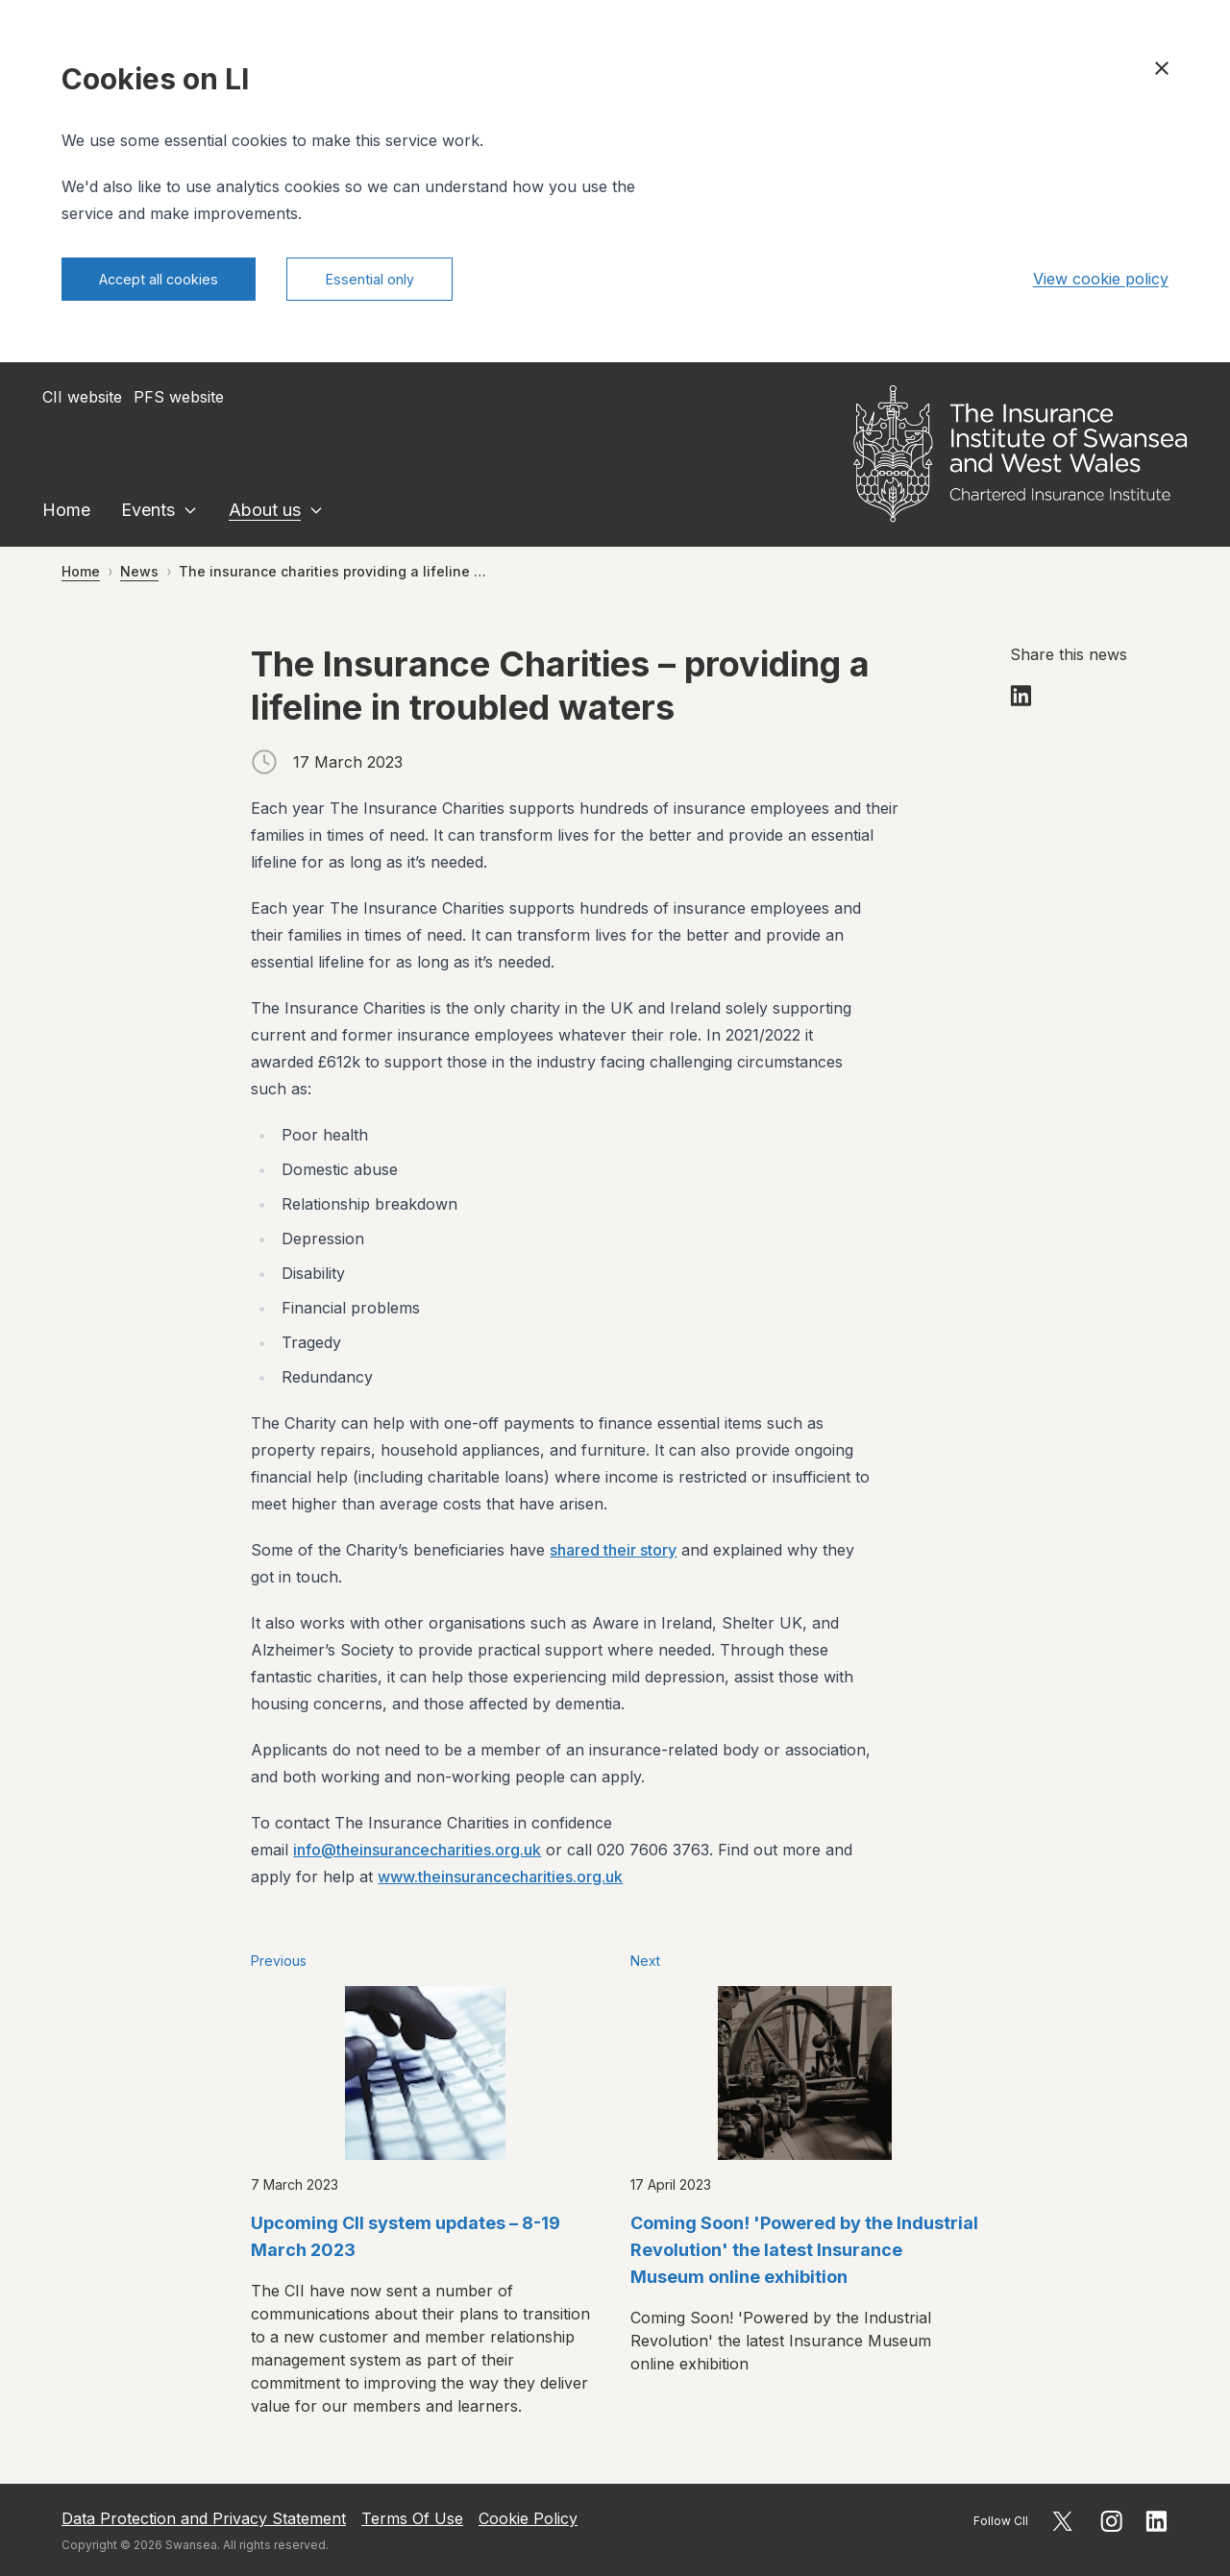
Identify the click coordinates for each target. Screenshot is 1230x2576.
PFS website (179, 401)
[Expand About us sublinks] (316, 515)
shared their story (613, 1554)
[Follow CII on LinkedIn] (1156, 2521)
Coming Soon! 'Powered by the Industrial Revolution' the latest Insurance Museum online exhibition (804, 2255)
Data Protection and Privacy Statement (204, 2518)
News (139, 576)
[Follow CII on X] (1062, 2521)
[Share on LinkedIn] (1021, 700)
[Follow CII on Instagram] (1111, 2521)
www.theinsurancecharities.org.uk (500, 1881)
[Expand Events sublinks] (190, 515)
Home (66, 514)
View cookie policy (1100, 281)
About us (265, 514)
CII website (82, 401)
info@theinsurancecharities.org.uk (417, 1854)
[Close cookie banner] (1161, 68)
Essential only (404, 281)
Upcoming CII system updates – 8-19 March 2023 (405, 2241)
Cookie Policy (528, 2518)
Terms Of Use (412, 2518)
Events (148, 514)
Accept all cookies (170, 281)
